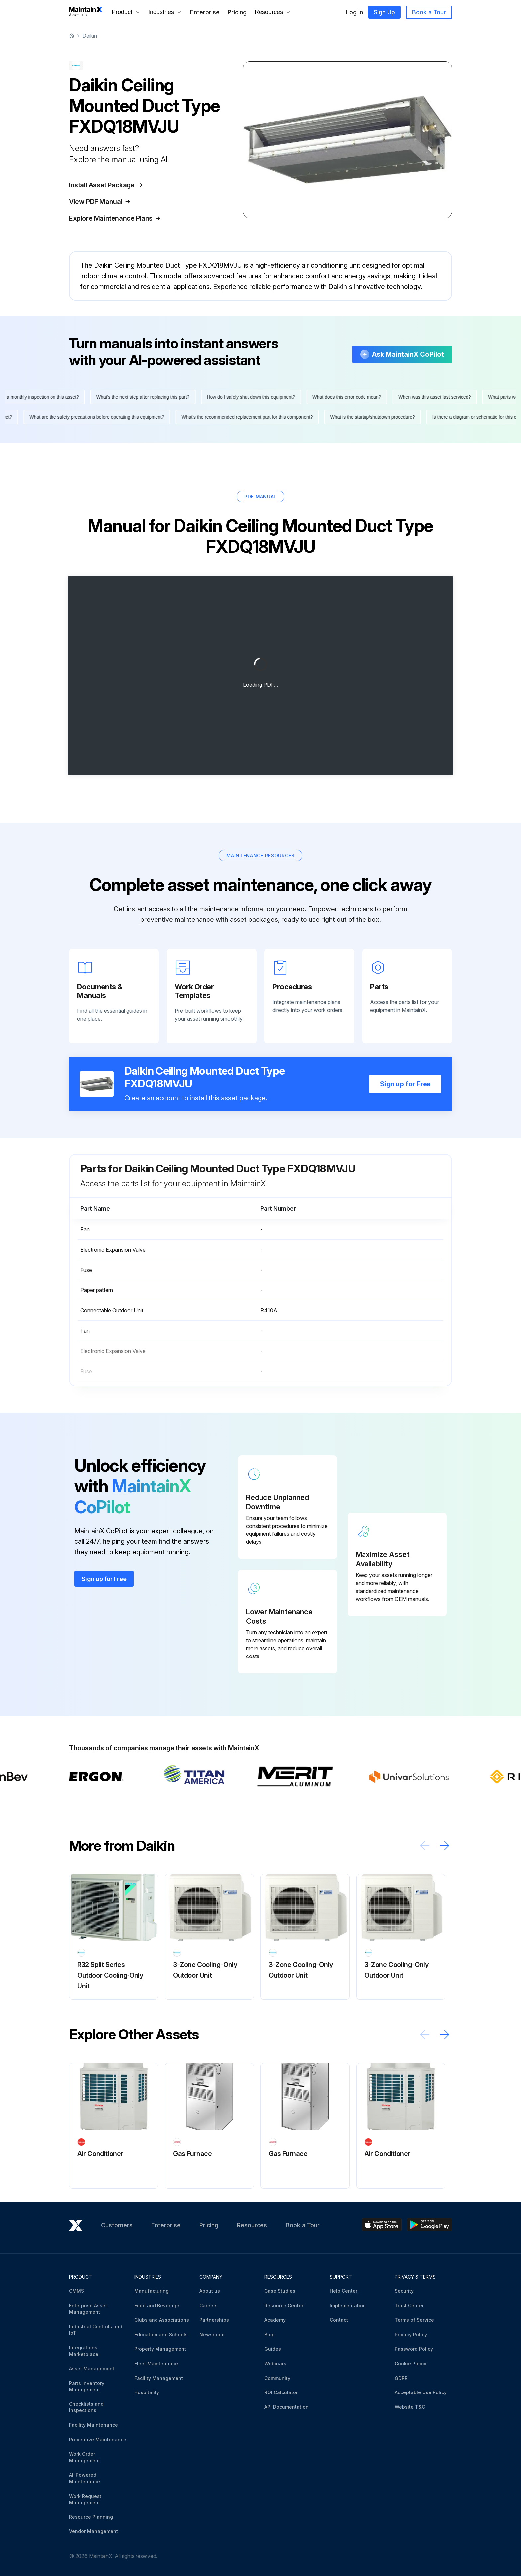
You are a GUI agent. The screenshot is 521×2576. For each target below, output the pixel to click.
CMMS (76, 2291)
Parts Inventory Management (86, 2386)
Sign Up (384, 12)
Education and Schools (161, 2334)
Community (277, 2378)
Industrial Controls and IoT (95, 2330)
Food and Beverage (156, 2305)
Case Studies (279, 2291)
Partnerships (214, 2320)
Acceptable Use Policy (421, 2392)
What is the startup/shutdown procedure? (365, 417)
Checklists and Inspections (86, 2407)
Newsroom (211, 2334)
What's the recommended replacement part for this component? (240, 417)
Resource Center (283, 2305)
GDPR (401, 2378)
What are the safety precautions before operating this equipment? (90, 417)
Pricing (237, 12)
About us (209, 2291)
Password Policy (414, 2349)
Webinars (275, 2363)
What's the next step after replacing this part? (150, 397)
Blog (269, 2334)
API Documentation (286, 2407)
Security (404, 2291)
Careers (208, 2305)
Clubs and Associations (161, 2320)
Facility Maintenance (93, 2425)
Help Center (343, 2291)
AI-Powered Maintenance (84, 2478)
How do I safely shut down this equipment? (258, 397)
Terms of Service (414, 2320)
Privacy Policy (411, 2334)
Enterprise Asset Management (88, 2309)
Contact (339, 2320)
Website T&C (410, 2407)
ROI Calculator (281, 2392)
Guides (272, 2349)
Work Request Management (85, 2499)
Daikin (89, 35)
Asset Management (91, 2368)
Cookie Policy (410, 2363)
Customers (117, 2225)
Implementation (348, 2305)
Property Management (160, 2349)
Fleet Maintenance (156, 2363)
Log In (354, 12)
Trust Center (409, 2305)
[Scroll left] (424, 1845)
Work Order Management (84, 2457)
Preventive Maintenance (97, 2439)
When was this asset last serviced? (441, 397)
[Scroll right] (444, 1845)
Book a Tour (429, 12)
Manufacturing (151, 2291)
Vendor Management (93, 2531)
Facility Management (158, 2378)
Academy (275, 2320)
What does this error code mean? (353, 397)
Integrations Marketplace (83, 2351)
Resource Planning (91, 2517)
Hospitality (146, 2392)
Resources (252, 2225)
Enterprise (205, 12)
